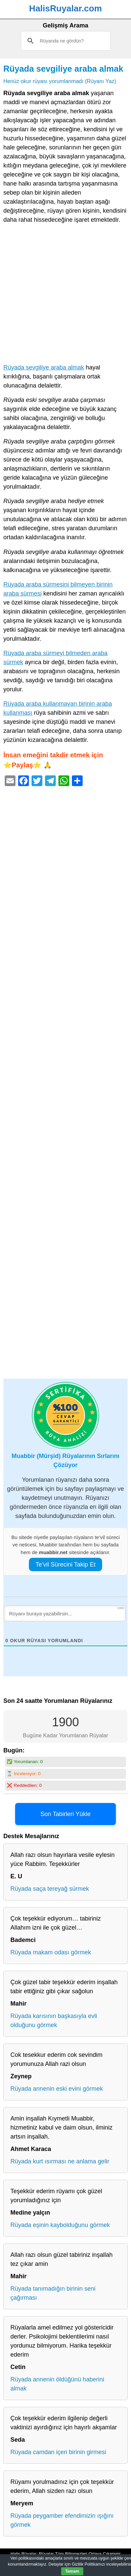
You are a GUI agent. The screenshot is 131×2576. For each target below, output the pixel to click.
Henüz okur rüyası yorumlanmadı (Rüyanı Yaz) (59, 81)
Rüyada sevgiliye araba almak (63, 68)
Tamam (72, 2571)
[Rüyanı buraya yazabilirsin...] (65, 1613)
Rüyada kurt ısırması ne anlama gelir (59, 2161)
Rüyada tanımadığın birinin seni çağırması (52, 2293)
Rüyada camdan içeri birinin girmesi (58, 2452)
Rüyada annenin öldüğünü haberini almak (57, 2384)
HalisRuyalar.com (65, 8)
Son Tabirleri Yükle (65, 1814)
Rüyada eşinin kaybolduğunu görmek (60, 2225)
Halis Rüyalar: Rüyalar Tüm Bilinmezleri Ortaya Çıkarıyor (65, 2553)
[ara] (65, 41)
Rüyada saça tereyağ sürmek (49, 1888)
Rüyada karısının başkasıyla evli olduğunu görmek (53, 2020)
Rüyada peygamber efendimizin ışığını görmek (62, 2520)
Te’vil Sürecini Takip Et (66, 1564)
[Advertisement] (65, 295)
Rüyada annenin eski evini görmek (56, 2088)
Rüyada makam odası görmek (50, 1952)
